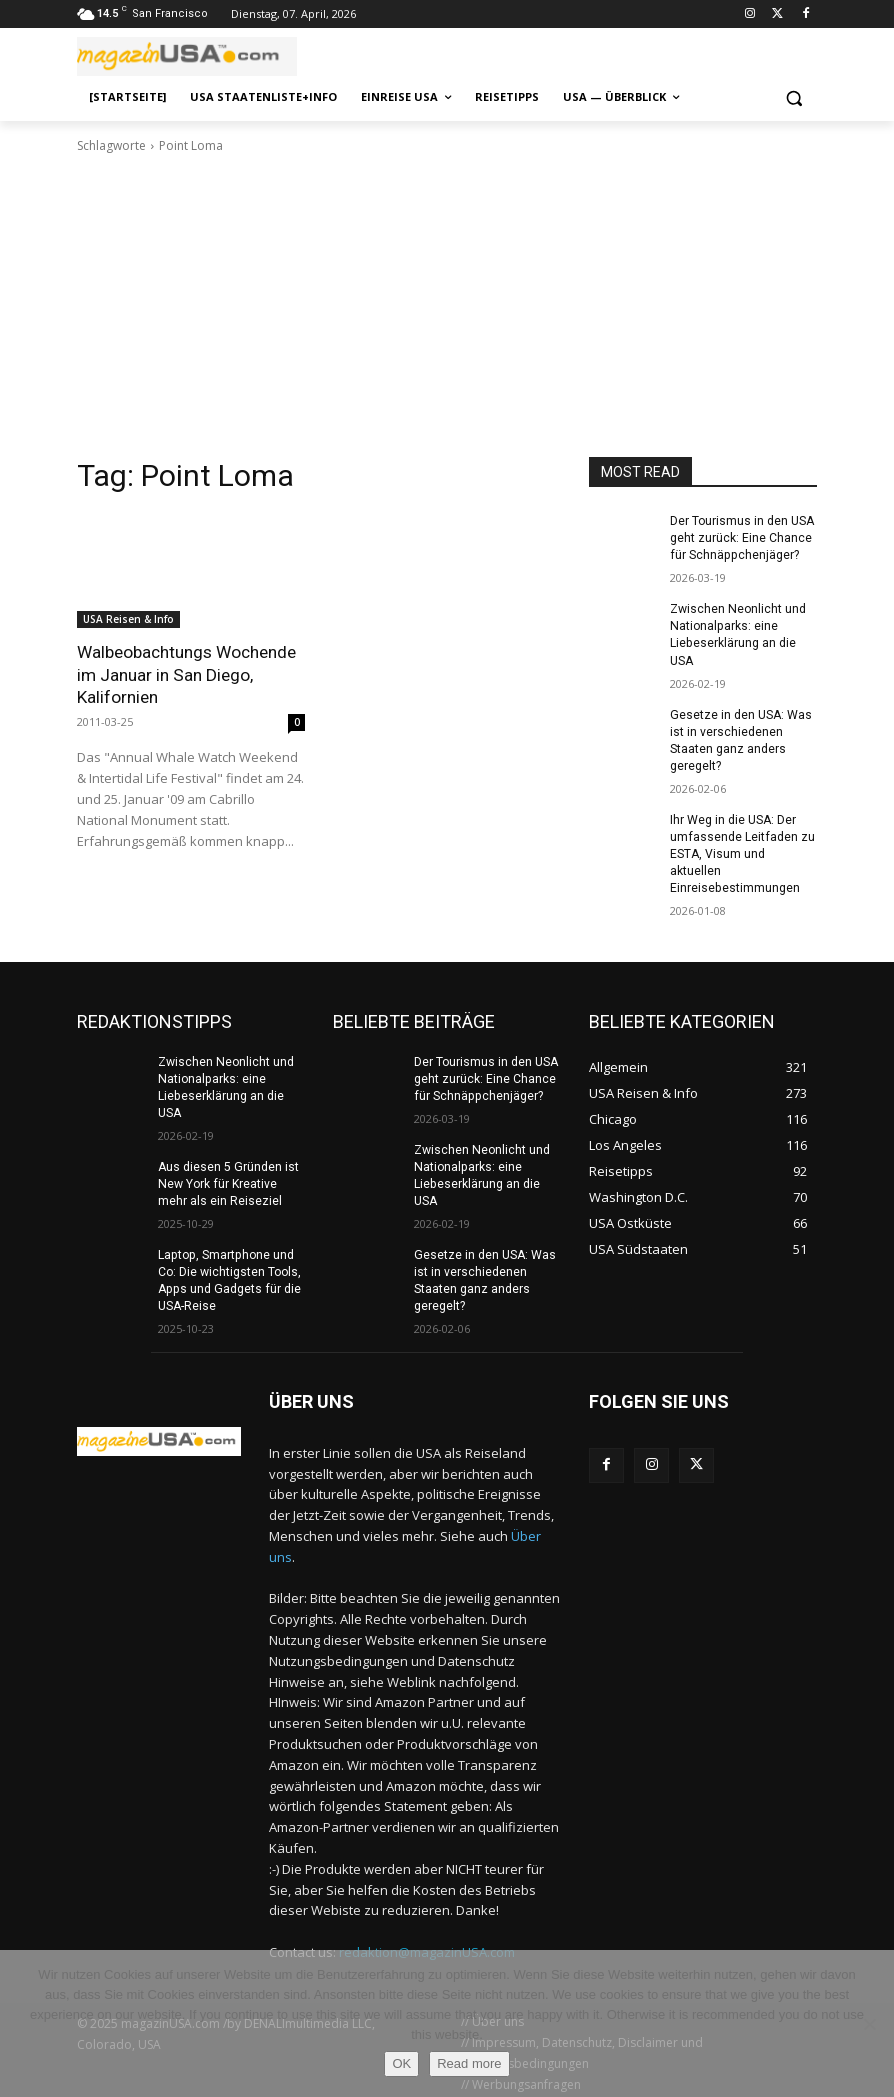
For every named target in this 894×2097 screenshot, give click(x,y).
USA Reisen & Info (128, 619)
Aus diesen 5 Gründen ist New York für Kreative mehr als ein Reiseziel (228, 1179)
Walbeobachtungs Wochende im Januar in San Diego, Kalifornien (186, 674)
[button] (793, 97)
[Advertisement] (447, 306)
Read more (469, 2063)
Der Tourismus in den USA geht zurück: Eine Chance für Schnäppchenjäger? (742, 538)
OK (401, 2063)
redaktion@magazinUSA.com (427, 1946)
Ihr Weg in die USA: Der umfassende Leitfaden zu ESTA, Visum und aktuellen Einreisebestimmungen (741, 850)
